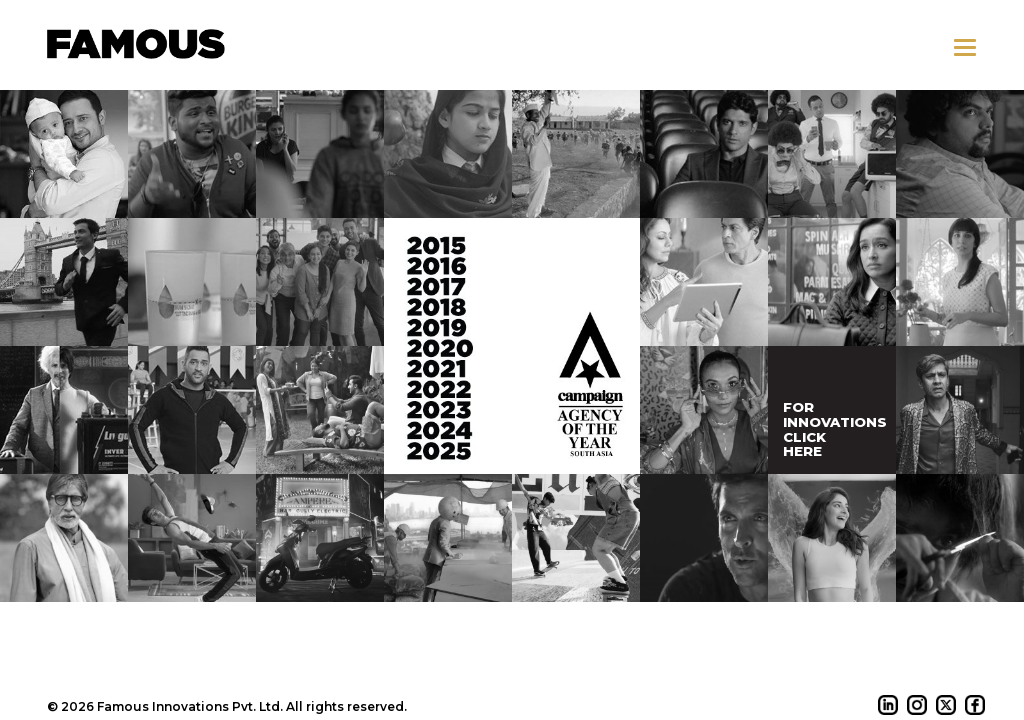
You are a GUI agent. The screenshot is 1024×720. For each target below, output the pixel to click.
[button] (965, 47)
